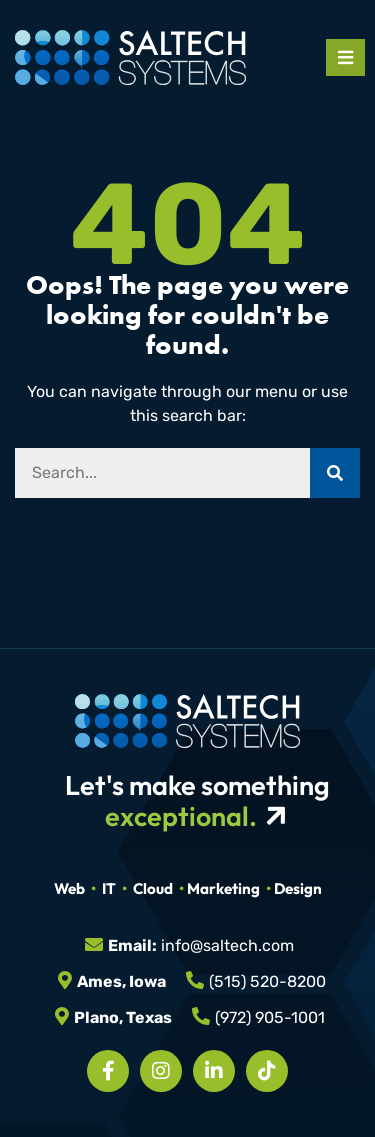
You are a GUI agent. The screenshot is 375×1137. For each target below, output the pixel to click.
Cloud (153, 888)
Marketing (223, 888)
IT (109, 888)
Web (69, 888)
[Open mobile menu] (345, 57)
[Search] (335, 473)
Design (298, 888)
